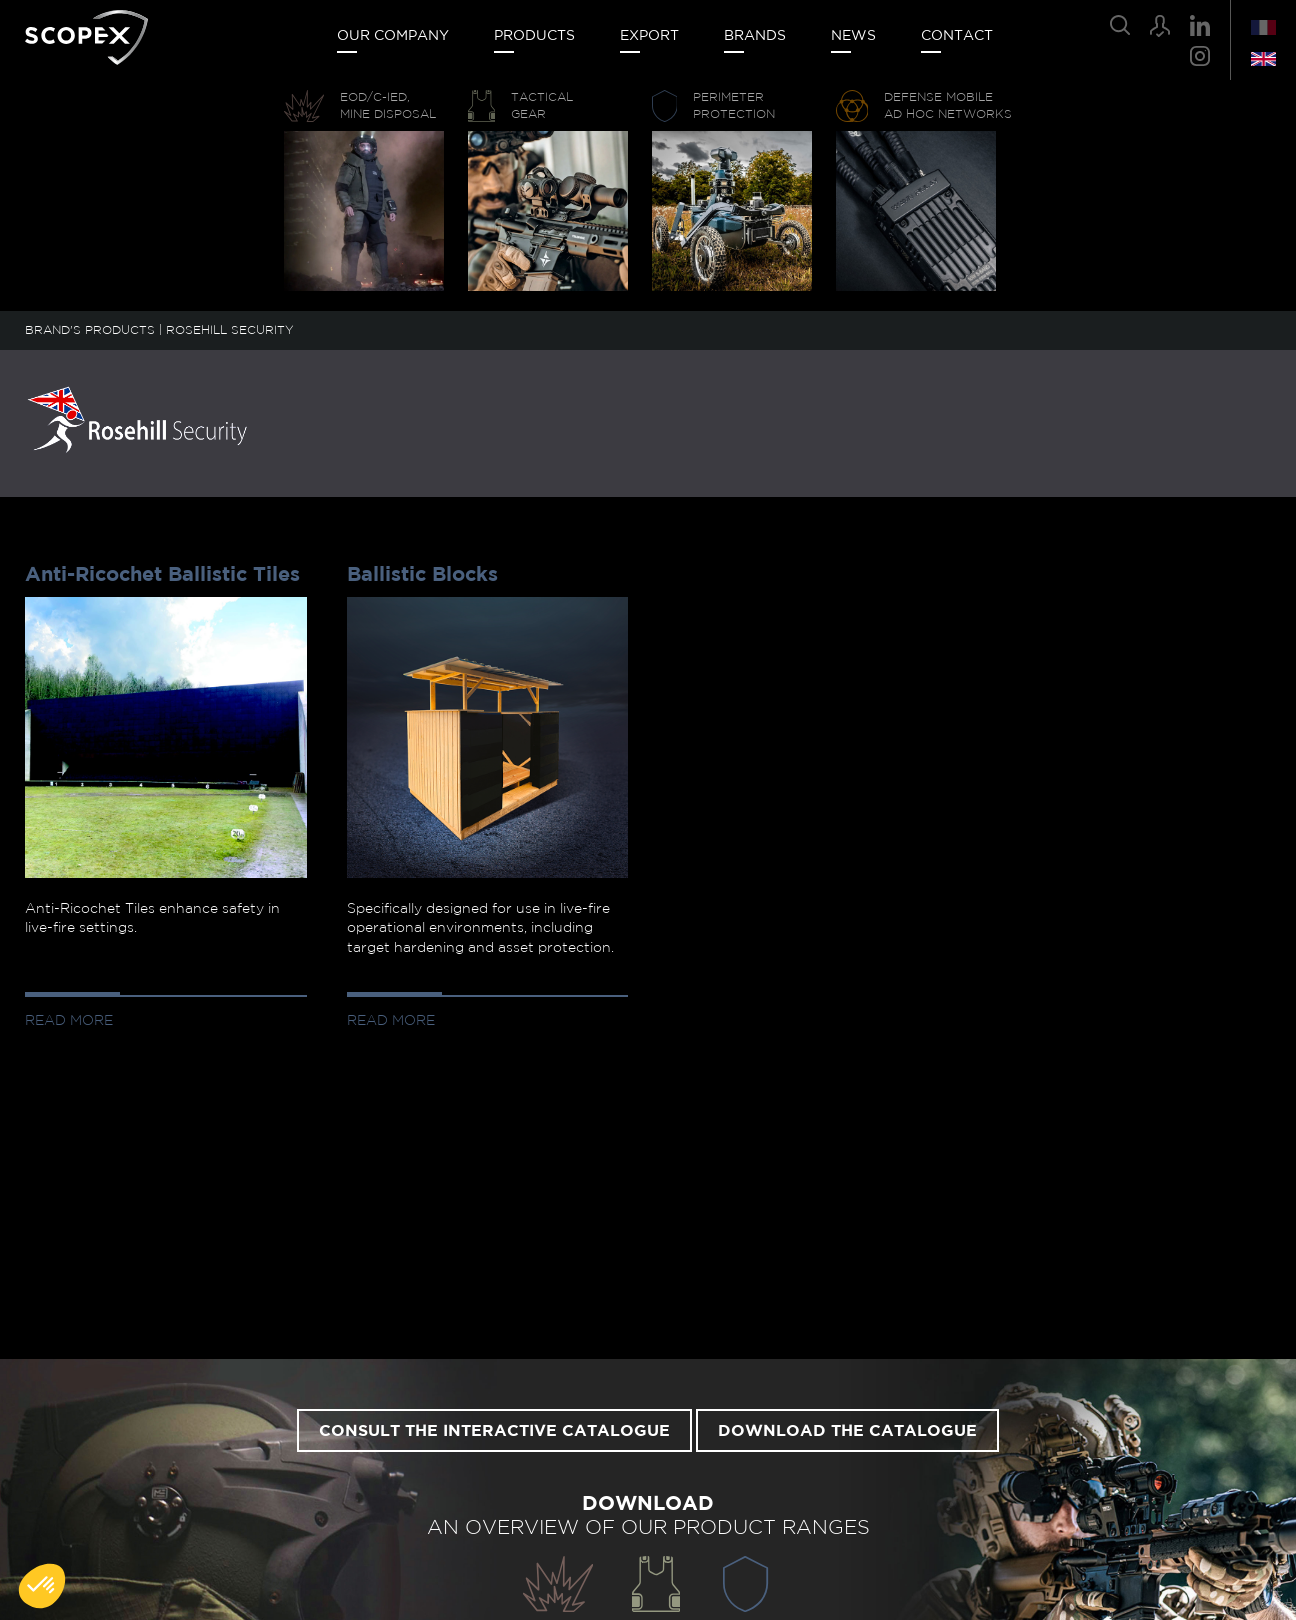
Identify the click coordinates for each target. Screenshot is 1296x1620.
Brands (755, 36)
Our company (393, 36)
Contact (957, 36)
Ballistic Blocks (422, 575)
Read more (69, 1021)
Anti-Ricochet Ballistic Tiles (162, 575)
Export (649, 36)
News (853, 36)
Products (534, 36)
